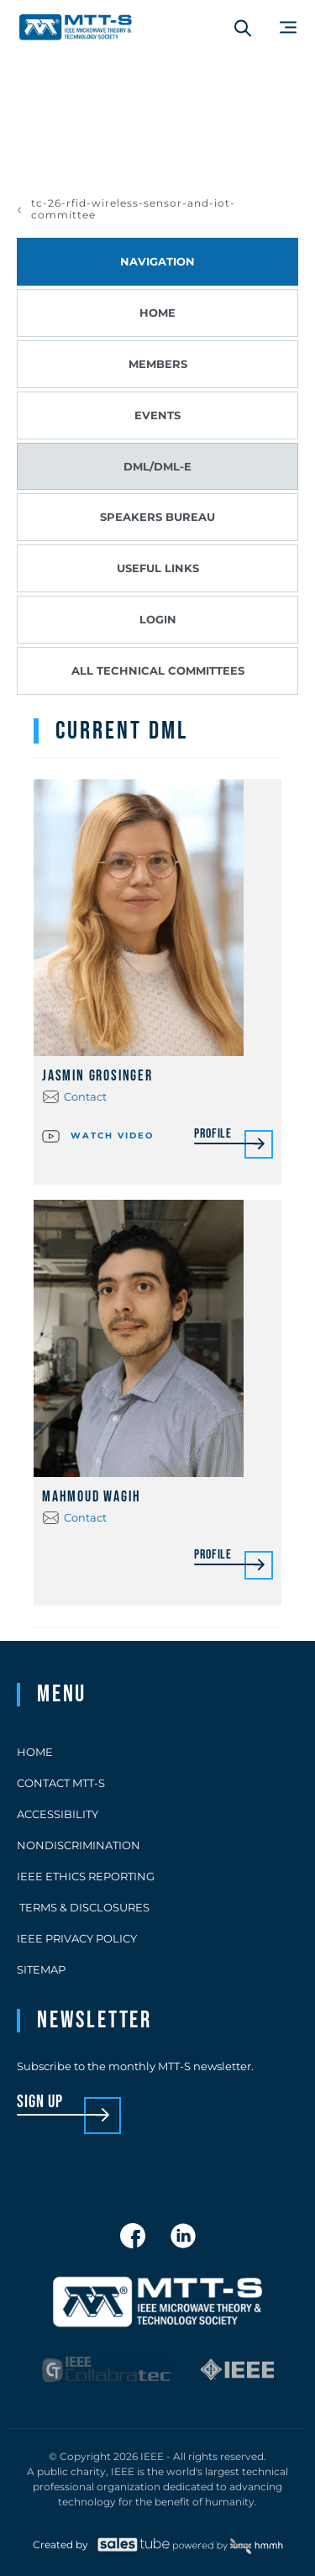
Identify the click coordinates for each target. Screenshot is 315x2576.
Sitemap (41, 1969)
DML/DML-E (157, 466)
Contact (85, 1096)
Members (158, 364)
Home (157, 312)
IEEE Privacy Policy (77, 1938)
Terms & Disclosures (83, 1907)
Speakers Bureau (157, 516)
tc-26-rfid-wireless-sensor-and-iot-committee (133, 209)
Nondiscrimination (78, 1845)
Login (157, 619)
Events (157, 415)
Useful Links (158, 568)
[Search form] (243, 28)
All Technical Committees (157, 670)
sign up (40, 2102)
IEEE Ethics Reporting (86, 1876)
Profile (213, 1135)
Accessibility (57, 1814)
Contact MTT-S (61, 1783)
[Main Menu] (288, 27)
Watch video (98, 1134)
